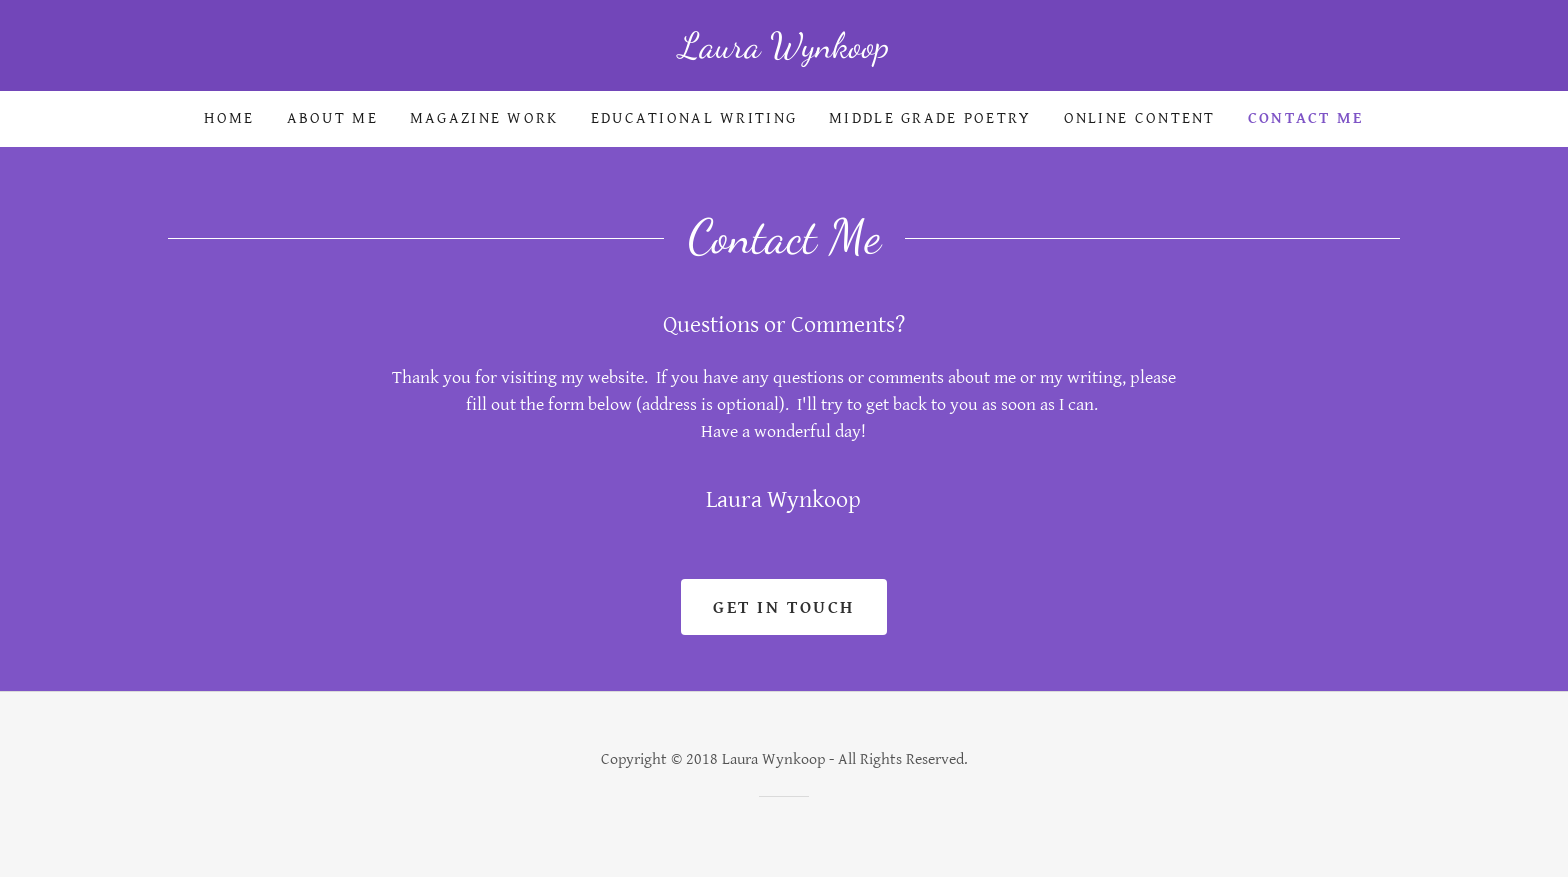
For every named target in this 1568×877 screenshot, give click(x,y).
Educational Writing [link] (694, 118)
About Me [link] (332, 118)
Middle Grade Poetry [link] (930, 118)
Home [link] (229, 118)
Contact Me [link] (1306, 118)
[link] (784, 51)
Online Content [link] (1140, 118)
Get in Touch (784, 607)
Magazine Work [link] (484, 118)
